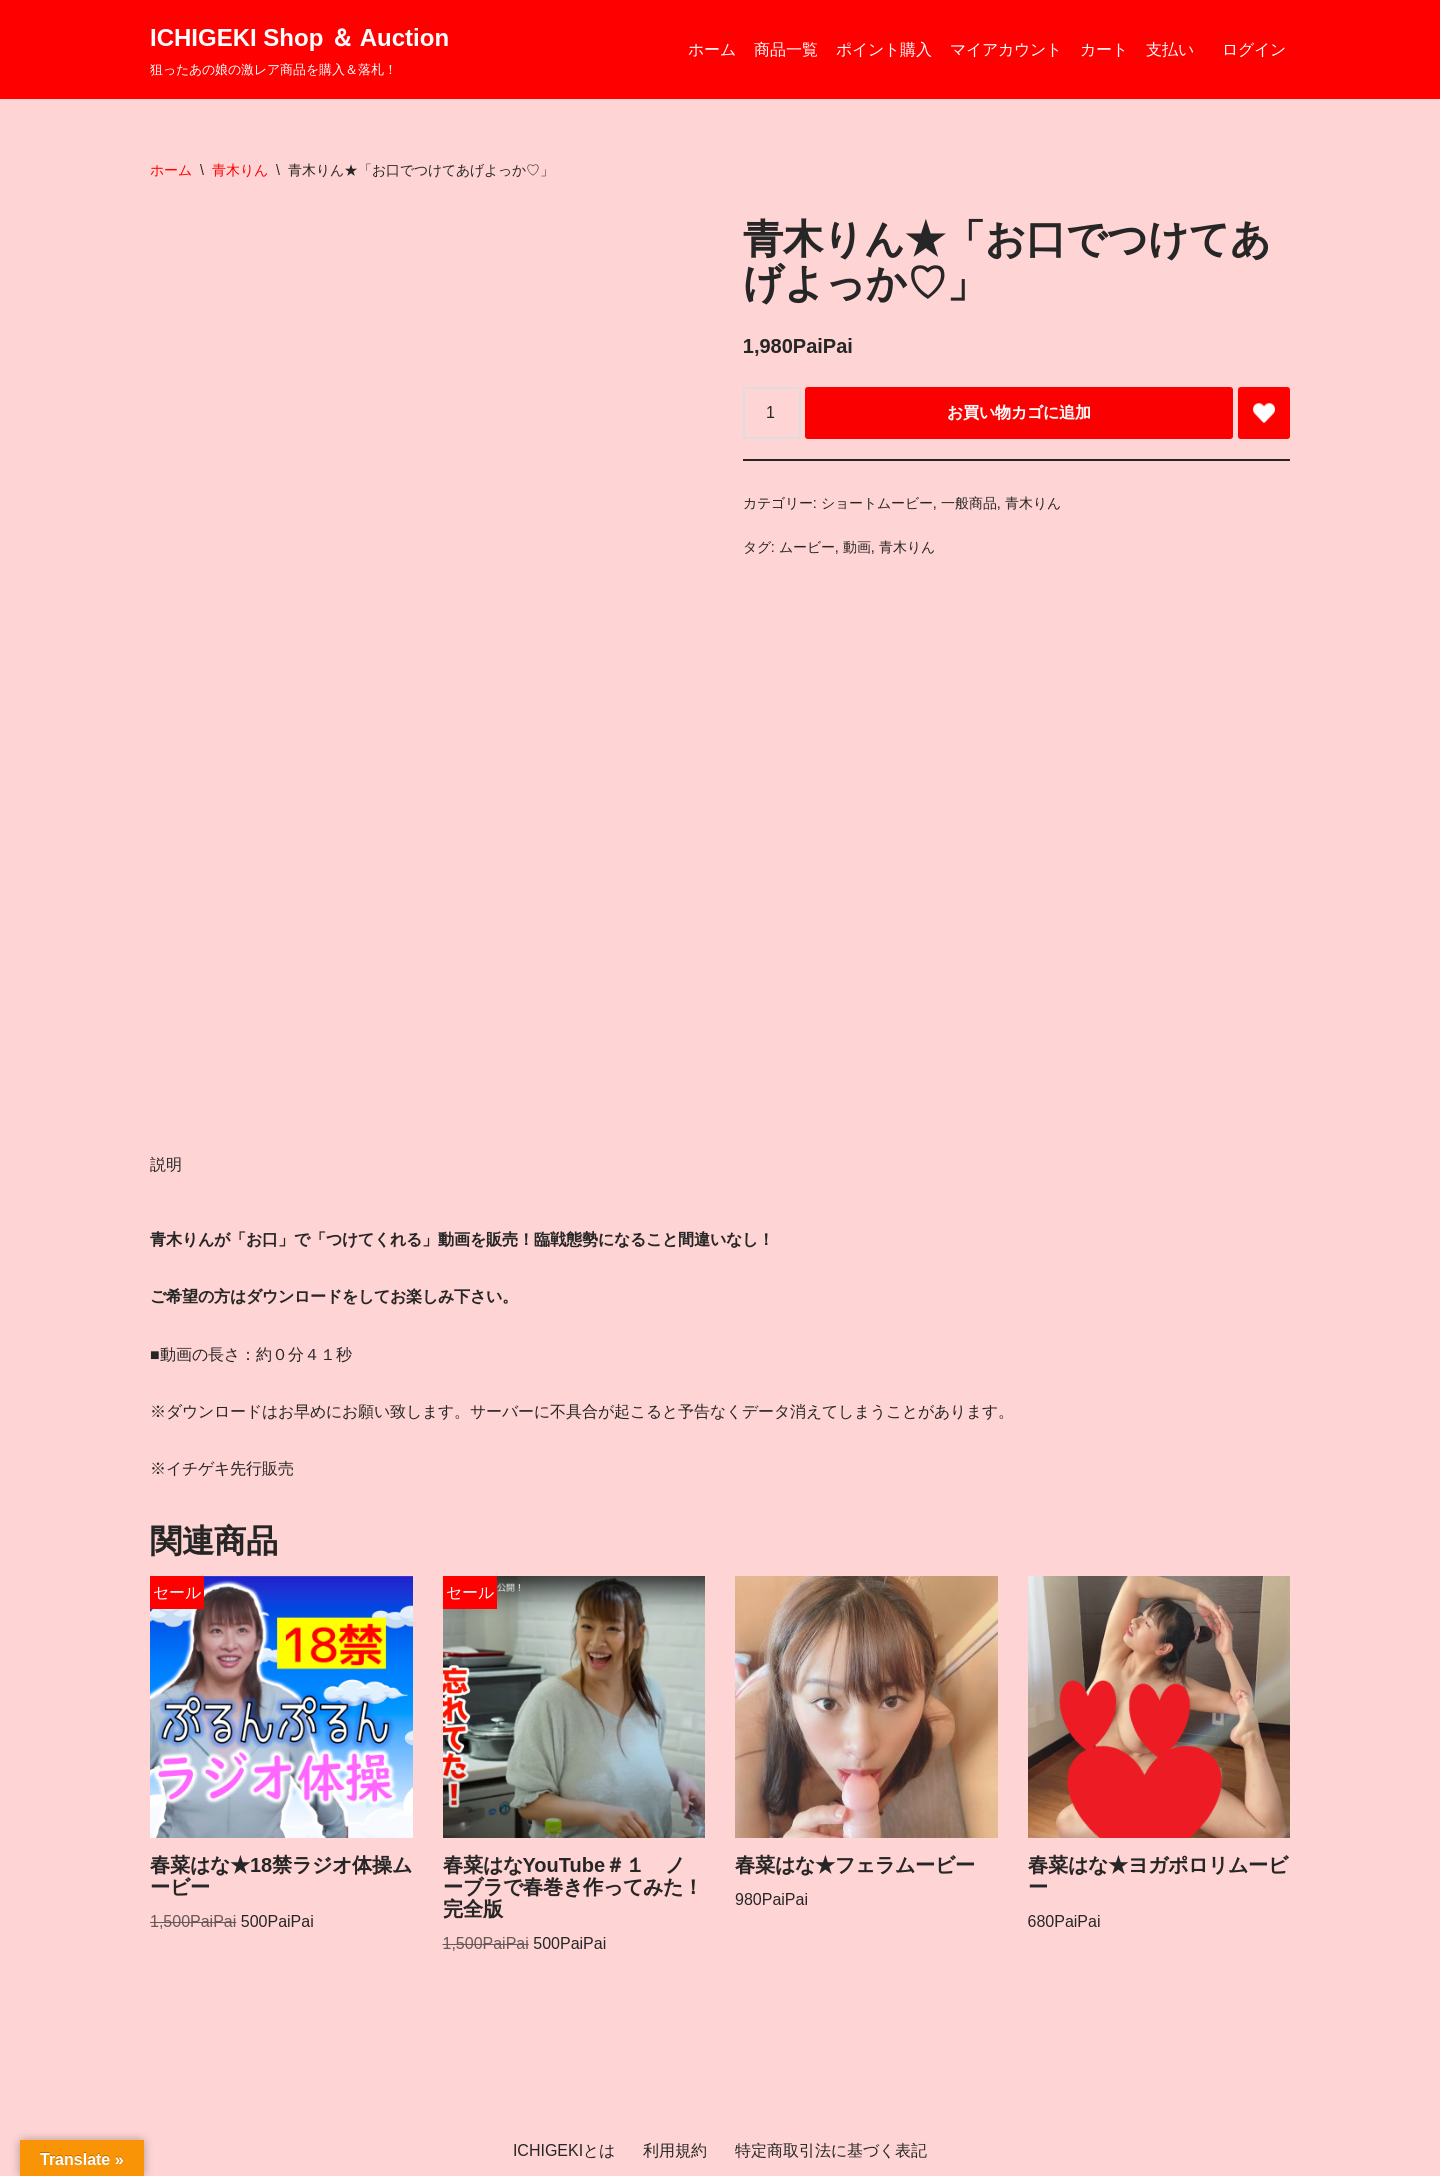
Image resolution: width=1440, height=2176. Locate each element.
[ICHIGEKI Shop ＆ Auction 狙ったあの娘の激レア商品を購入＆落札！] (299, 49)
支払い (1170, 49)
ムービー (807, 547)
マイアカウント (1006, 49)
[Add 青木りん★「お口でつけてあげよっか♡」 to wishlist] (1264, 413)
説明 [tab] (166, 1164)
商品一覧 (786, 49)
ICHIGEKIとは (564, 2150)
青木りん (240, 170)
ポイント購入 (884, 49)
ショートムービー (877, 503)
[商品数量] (772, 413)
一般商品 (969, 503)
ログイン (1254, 49)
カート (1104, 49)
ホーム (712, 49)
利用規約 (675, 2150)
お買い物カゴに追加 (1019, 412)
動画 (857, 547)
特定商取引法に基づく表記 (831, 2150)
